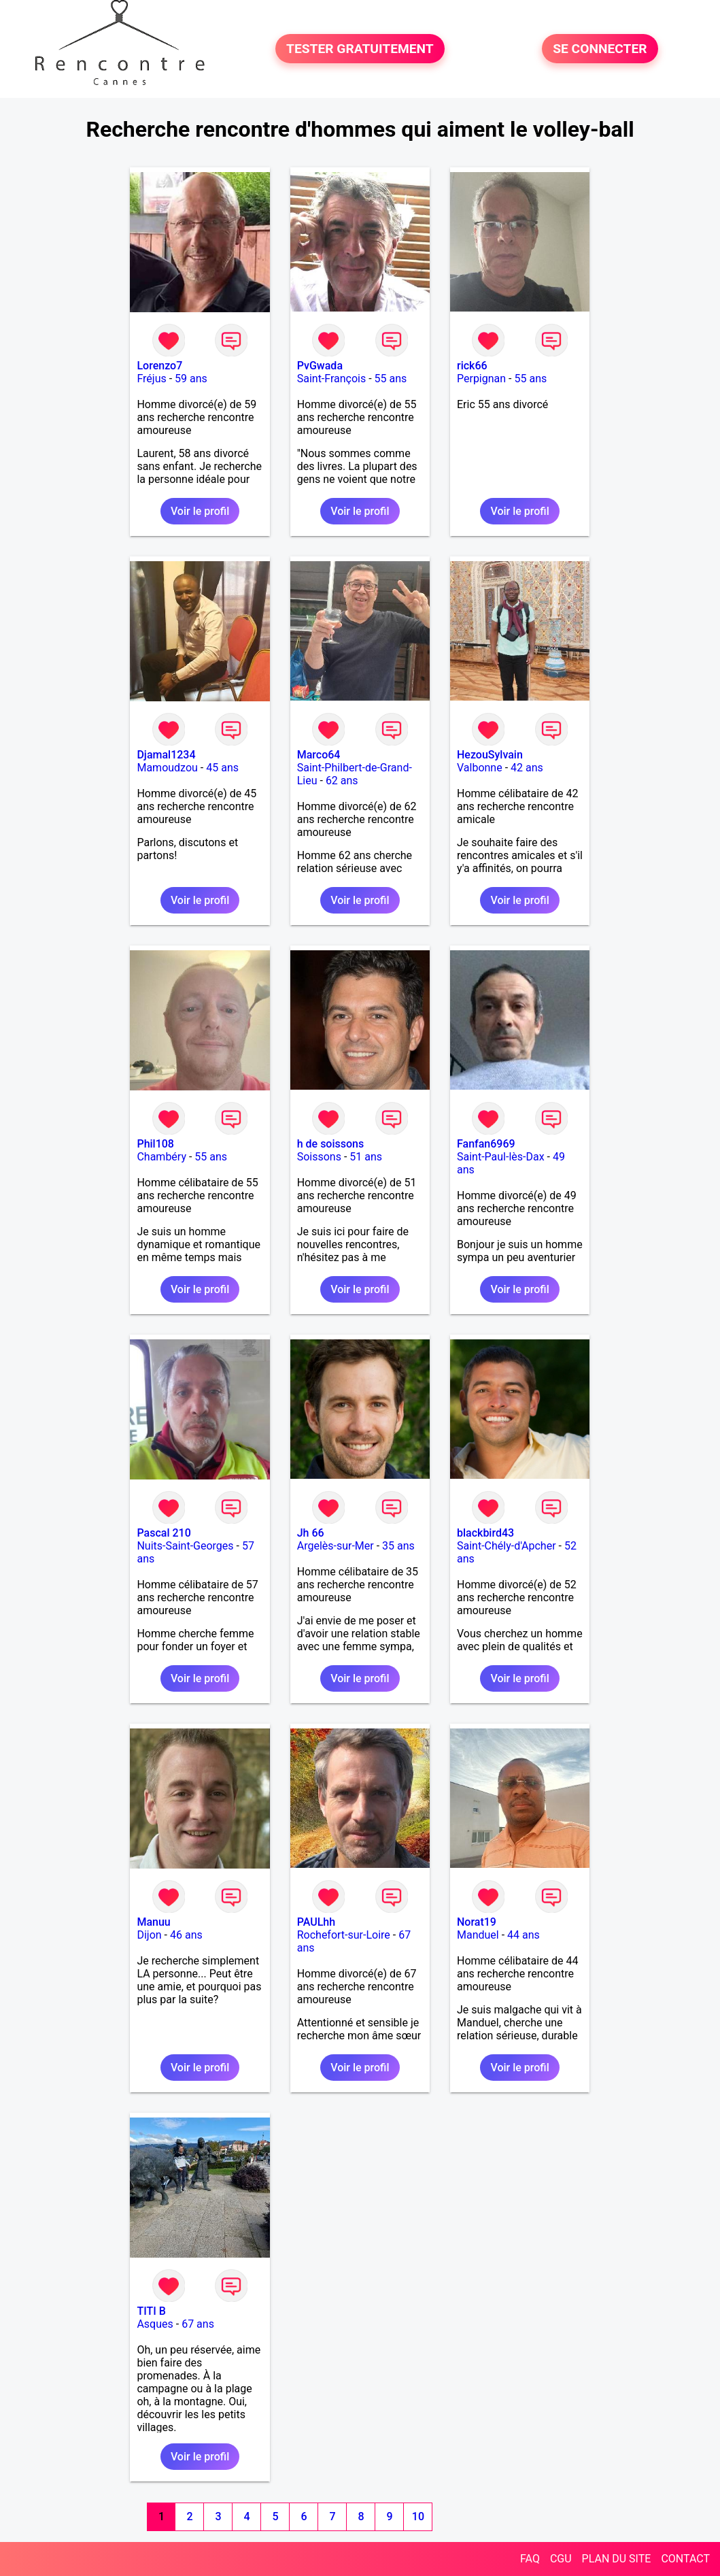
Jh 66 (310, 1532)
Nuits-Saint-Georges (185, 1545)
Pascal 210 (163, 1532)
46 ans (186, 1934)
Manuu (153, 1922)
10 (418, 2516)
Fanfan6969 (486, 1143)
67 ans (198, 2324)
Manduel (478, 1934)
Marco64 (319, 754)
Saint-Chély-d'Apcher (506, 1545)
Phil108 (155, 1143)
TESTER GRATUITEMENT (360, 48)
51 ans (365, 1156)
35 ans (398, 1545)
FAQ (530, 2558)
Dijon (149, 1934)
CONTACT (685, 2558)
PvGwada (320, 365)
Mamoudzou (167, 767)
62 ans (342, 780)
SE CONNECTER (600, 48)
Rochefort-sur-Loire (343, 1934)
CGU (561, 2558)
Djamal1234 (166, 754)
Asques (155, 2324)
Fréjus (151, 378)
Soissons (319, 1156)
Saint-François (331, 378)
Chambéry (161, 1156)
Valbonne (479, 767)
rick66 (472, 365)
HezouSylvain (490, 754)
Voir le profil (200, 511)
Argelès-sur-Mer (335, 1545)
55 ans (391, 378)
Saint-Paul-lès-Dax (501, 1156)
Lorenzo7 (159, 365)
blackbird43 (485, 1532)
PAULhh (316, 1922)
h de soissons (330, 1143)
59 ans (191, 378)
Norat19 (476, 1922)
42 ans (527, 767)
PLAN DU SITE (616, 2558)
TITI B (151, 2311)
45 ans (222, 767)
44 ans (523, 1934)
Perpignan (481, 378)
